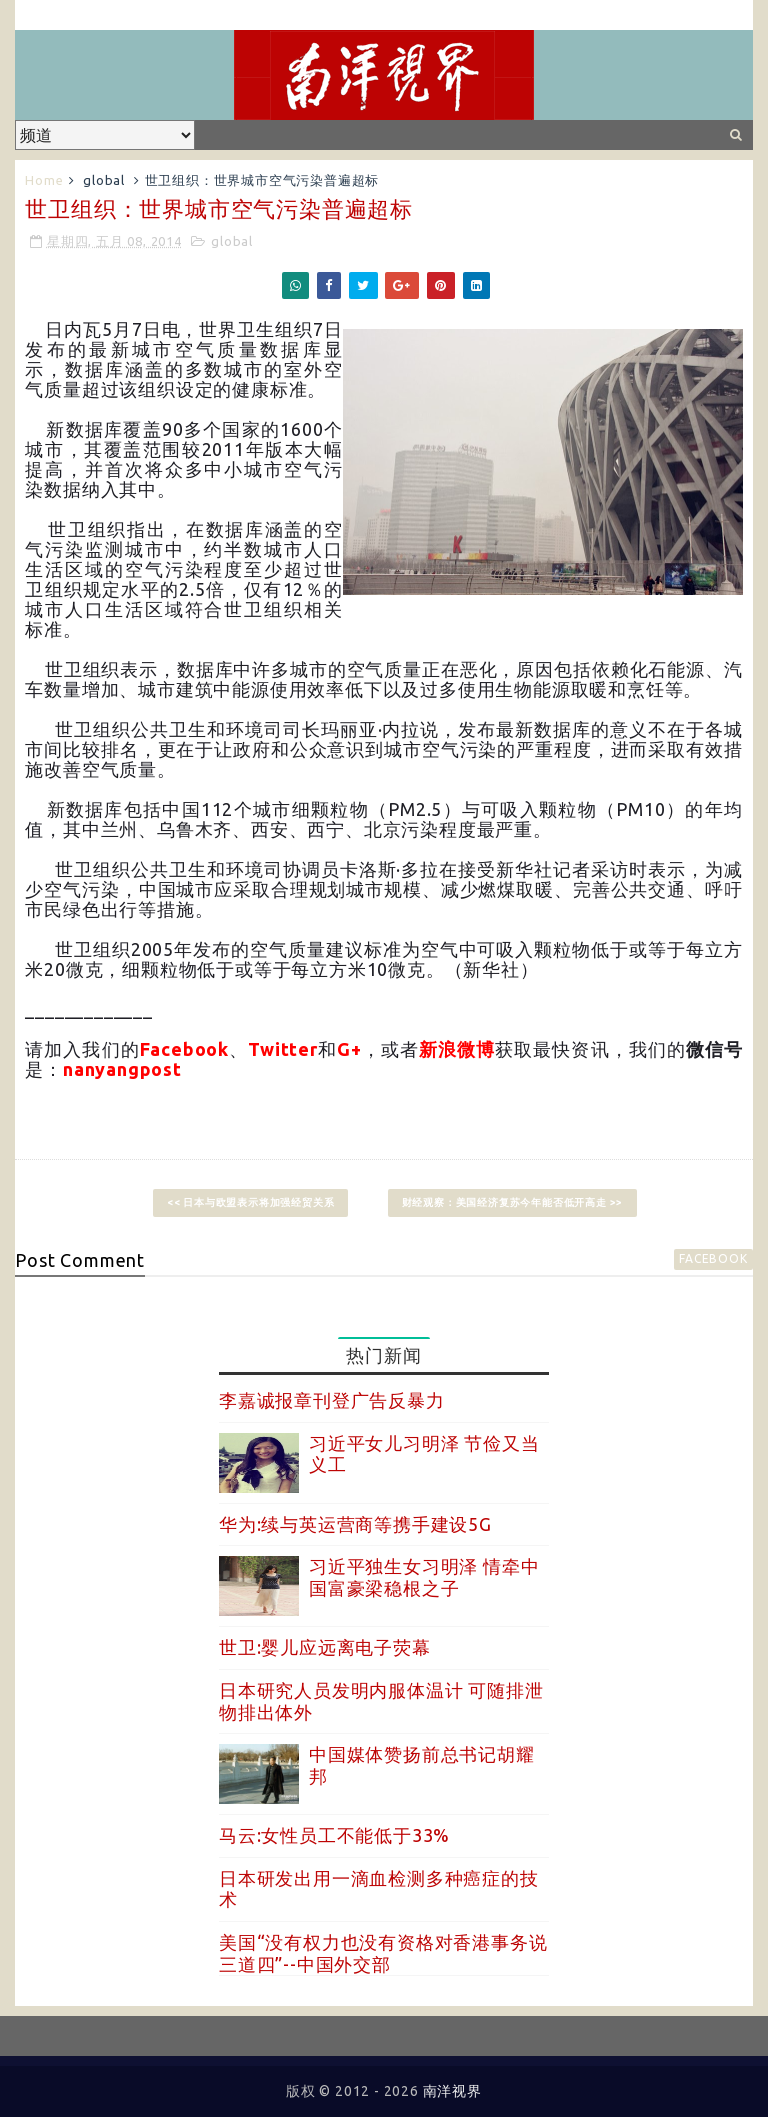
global (104, 180)
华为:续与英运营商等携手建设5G (355, 1524)
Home (44, 180)
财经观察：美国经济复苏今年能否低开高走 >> (513, 1202)
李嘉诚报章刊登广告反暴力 (332, 1400)
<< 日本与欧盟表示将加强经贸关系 (251, 1202)
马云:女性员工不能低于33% (334, 1835)
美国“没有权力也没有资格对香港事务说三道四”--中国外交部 (383, 1953)
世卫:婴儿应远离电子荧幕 (325, 1647)
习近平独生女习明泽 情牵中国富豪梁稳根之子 (424, 1577)
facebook (713, 1258)
